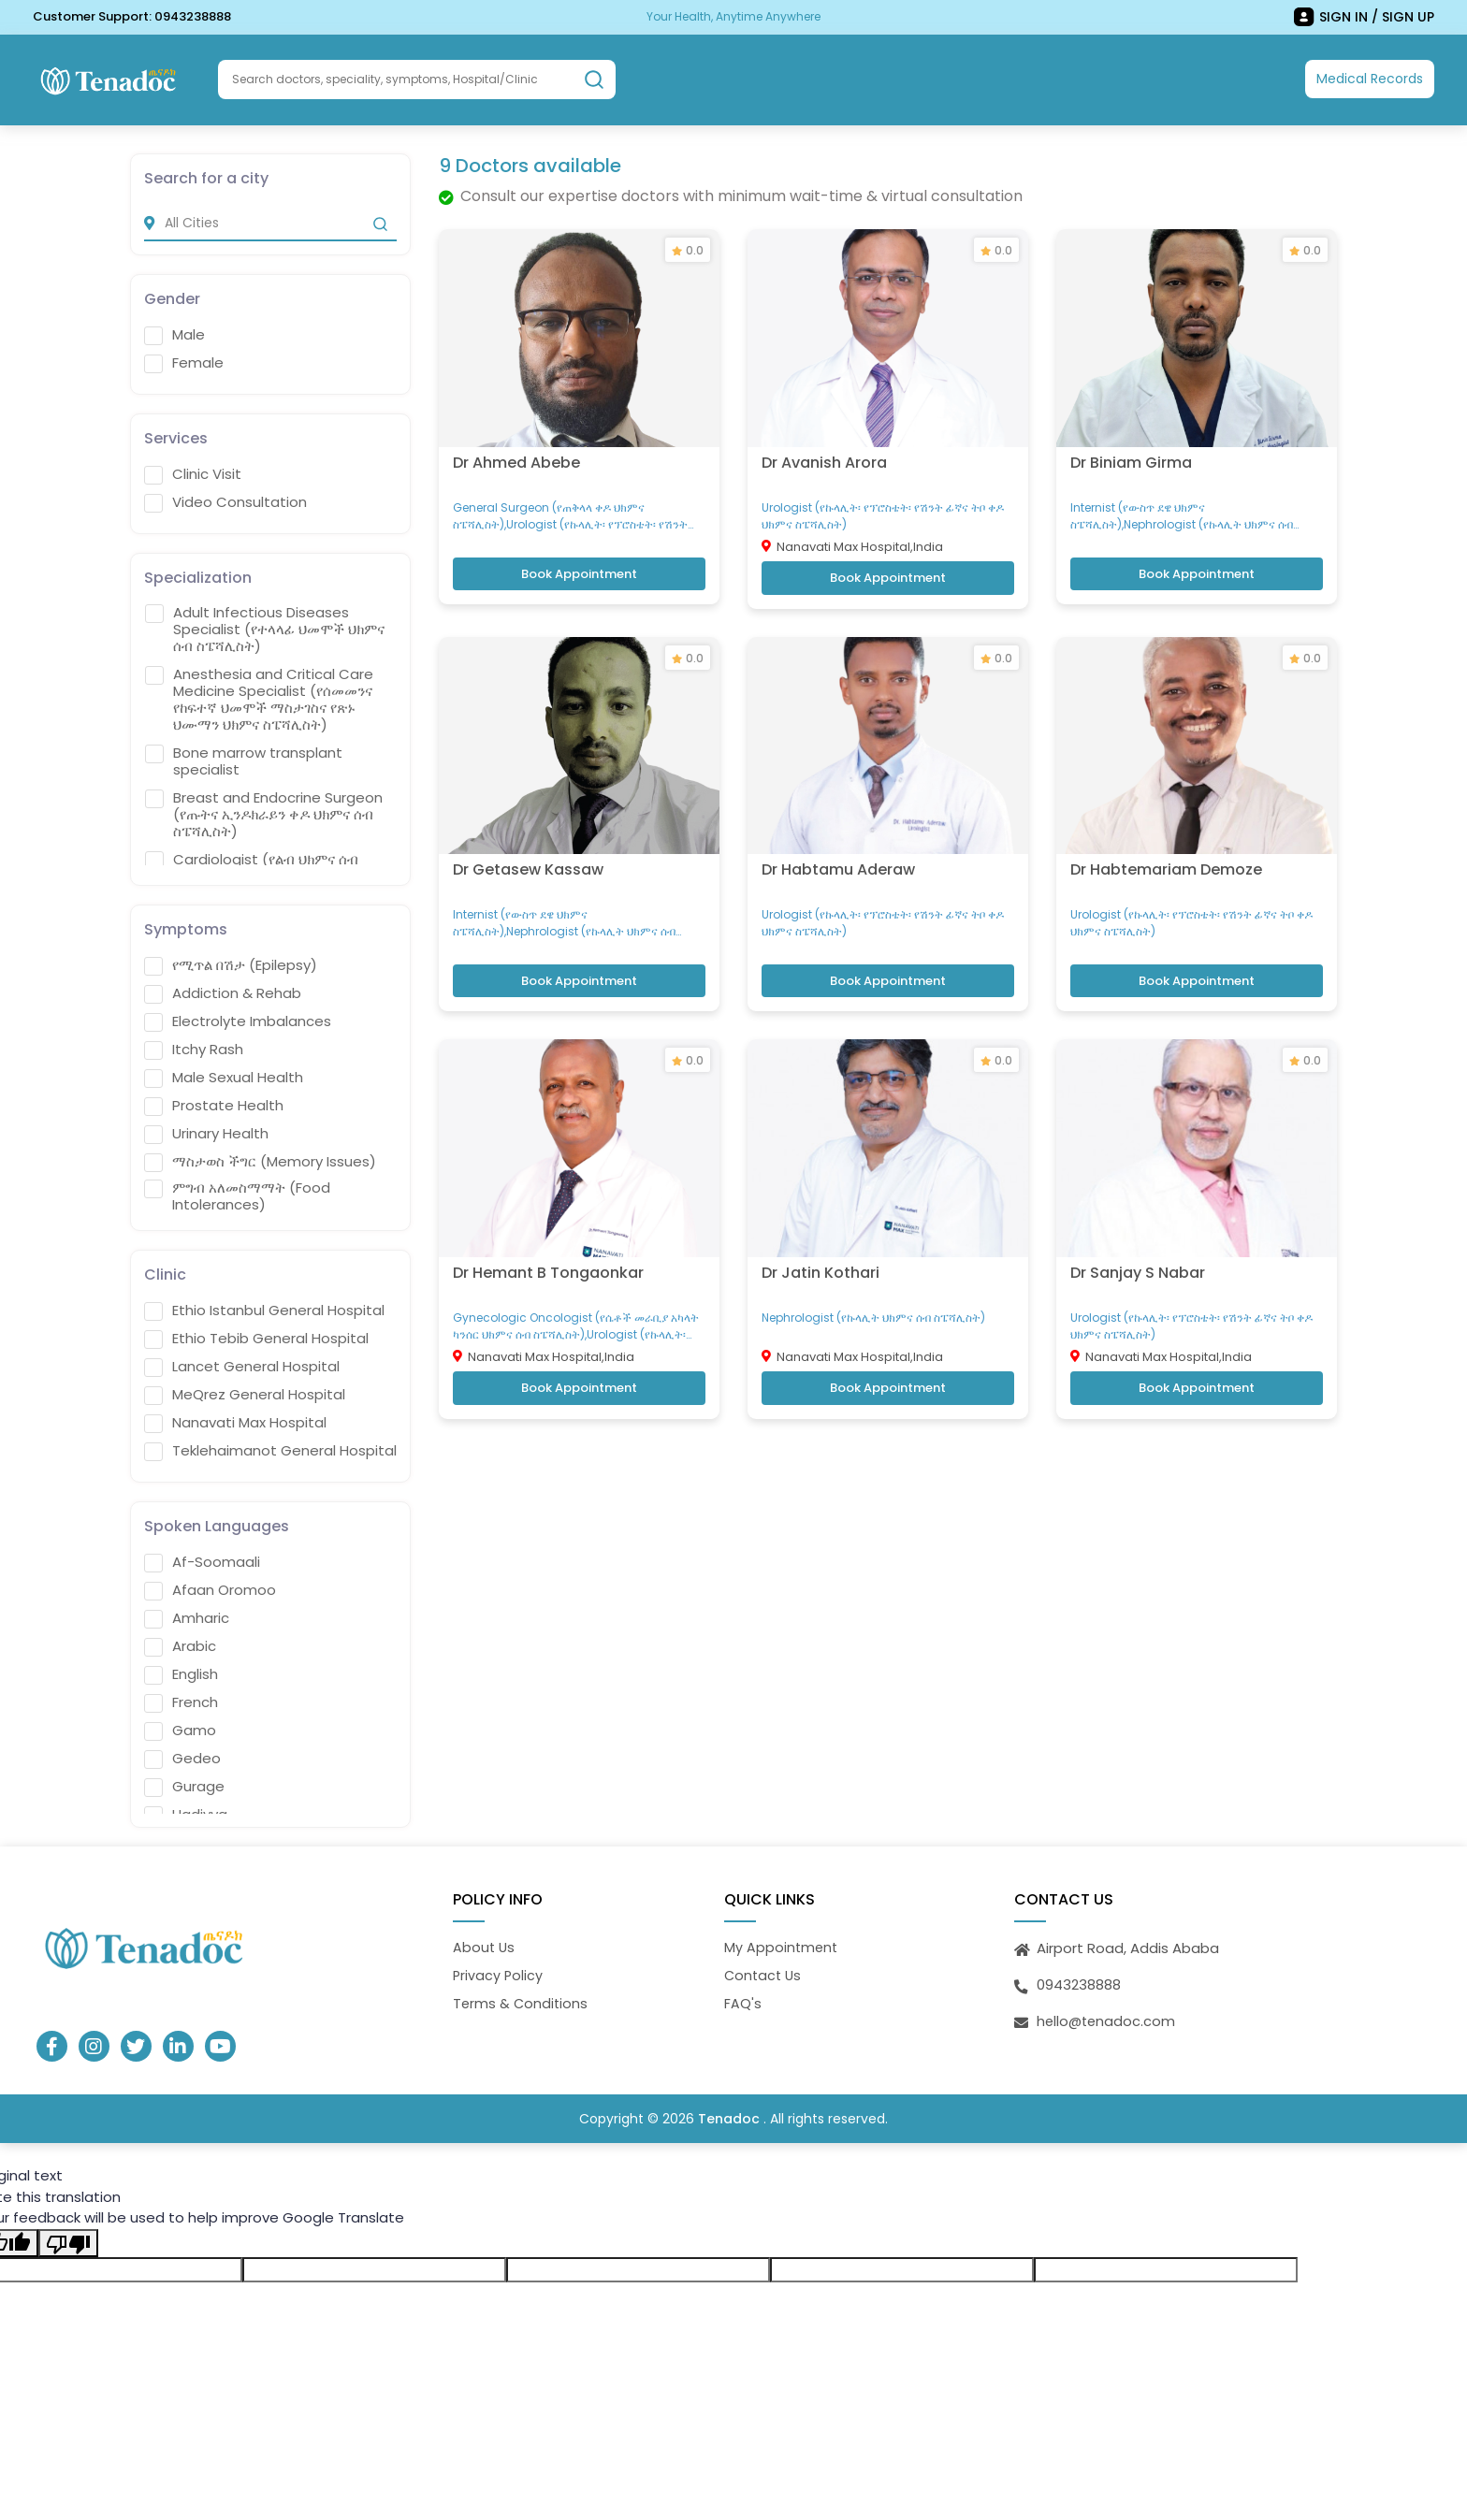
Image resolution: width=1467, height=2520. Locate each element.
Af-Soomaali (202, 1560)
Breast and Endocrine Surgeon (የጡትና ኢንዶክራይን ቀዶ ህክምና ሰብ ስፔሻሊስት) (264, 814)
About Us (484, 1945)
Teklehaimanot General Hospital (270, 1449)
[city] (270, 221)
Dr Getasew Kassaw (528, 856)
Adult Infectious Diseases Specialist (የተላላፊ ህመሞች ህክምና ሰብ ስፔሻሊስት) (265, 628)
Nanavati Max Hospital (235, 1420)
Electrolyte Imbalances (237, 1019)
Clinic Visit (192, 473)
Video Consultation (225, 501)
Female (184, 362)
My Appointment (782, 1945)
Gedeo (182, 1756)
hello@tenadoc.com (1108, 2019)
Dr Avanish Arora (824, 454)
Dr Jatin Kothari (820, 1255)
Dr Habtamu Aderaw (838, 856)
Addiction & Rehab (222, 991)
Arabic (180, 1644)
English (181, 1672)
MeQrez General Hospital (244, 1392)
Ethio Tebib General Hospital (256, 1336)
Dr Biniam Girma (1131, 454)
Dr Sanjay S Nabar (1137, 1255)
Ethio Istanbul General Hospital (264, 1308)
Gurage (184, 1784)
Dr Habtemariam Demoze (1166, 856)
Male (174, 334)
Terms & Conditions (521, 2002)
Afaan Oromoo (210, 1588)
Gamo (180, 1728)
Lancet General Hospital (242, 1364)
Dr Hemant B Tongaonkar (548, 1255)
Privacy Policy (499, 1974)
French (181, 1700)
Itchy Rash (193, 1047)
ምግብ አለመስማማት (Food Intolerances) (237, 1194)
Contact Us (764, 1974)
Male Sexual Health (223, 1075)
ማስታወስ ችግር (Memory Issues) (260, 1159)
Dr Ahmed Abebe (516, 454)
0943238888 (192, 16)
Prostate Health (213, 1103)
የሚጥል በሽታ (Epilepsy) (230, 963)
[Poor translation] (68, 2243)
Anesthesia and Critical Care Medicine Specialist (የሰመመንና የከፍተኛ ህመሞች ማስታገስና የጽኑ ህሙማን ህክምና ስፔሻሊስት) (259, 698)
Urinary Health (206, 1131)
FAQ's (743, 2002)
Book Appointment (579, 568)
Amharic (186, 1616)
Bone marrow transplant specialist (243, 760)
